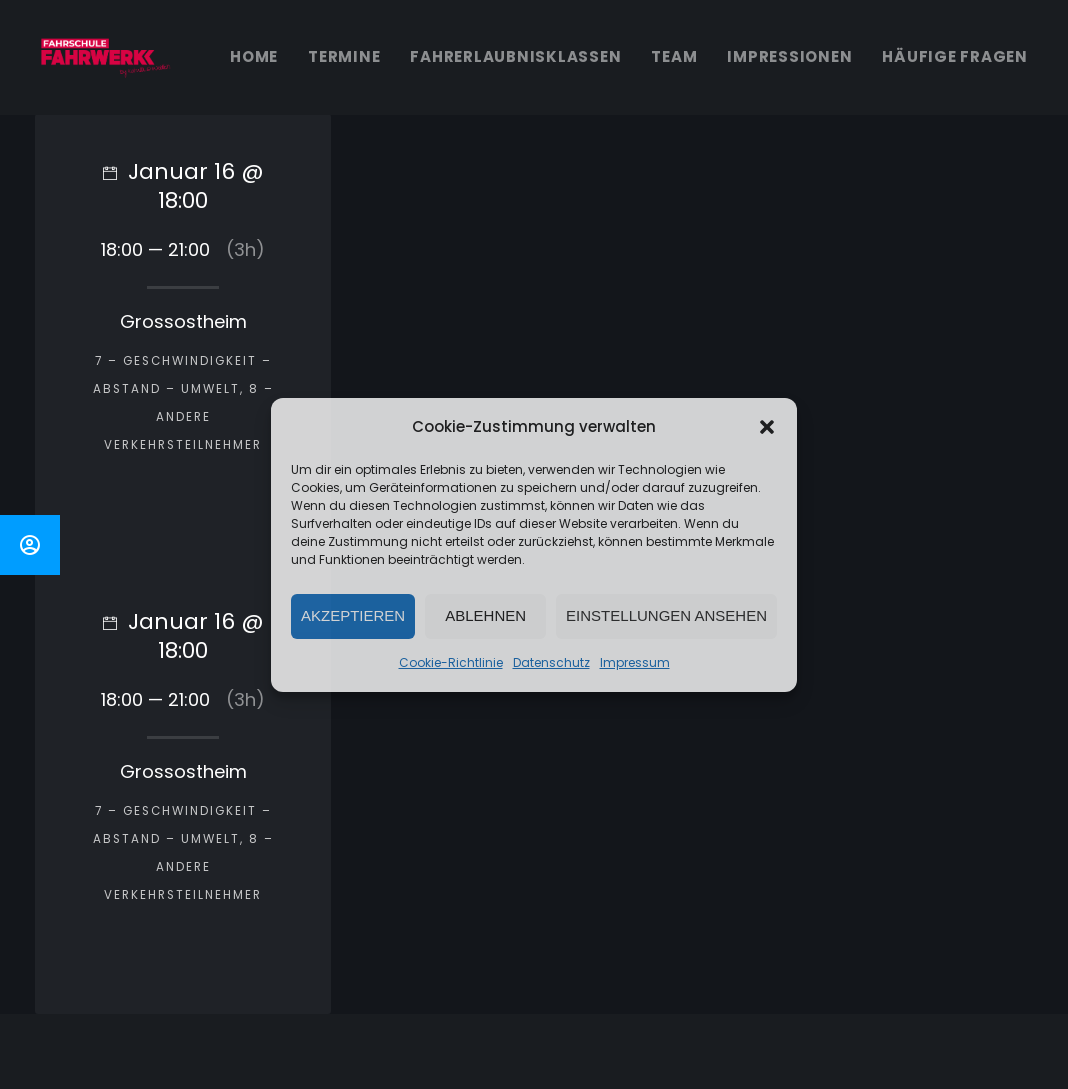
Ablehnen (485, 615)
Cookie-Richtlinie (451, 662)
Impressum (635, 662)
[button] (767, 427)
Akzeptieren (353, 615)
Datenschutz (551, 662)
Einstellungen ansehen (666, 615)
